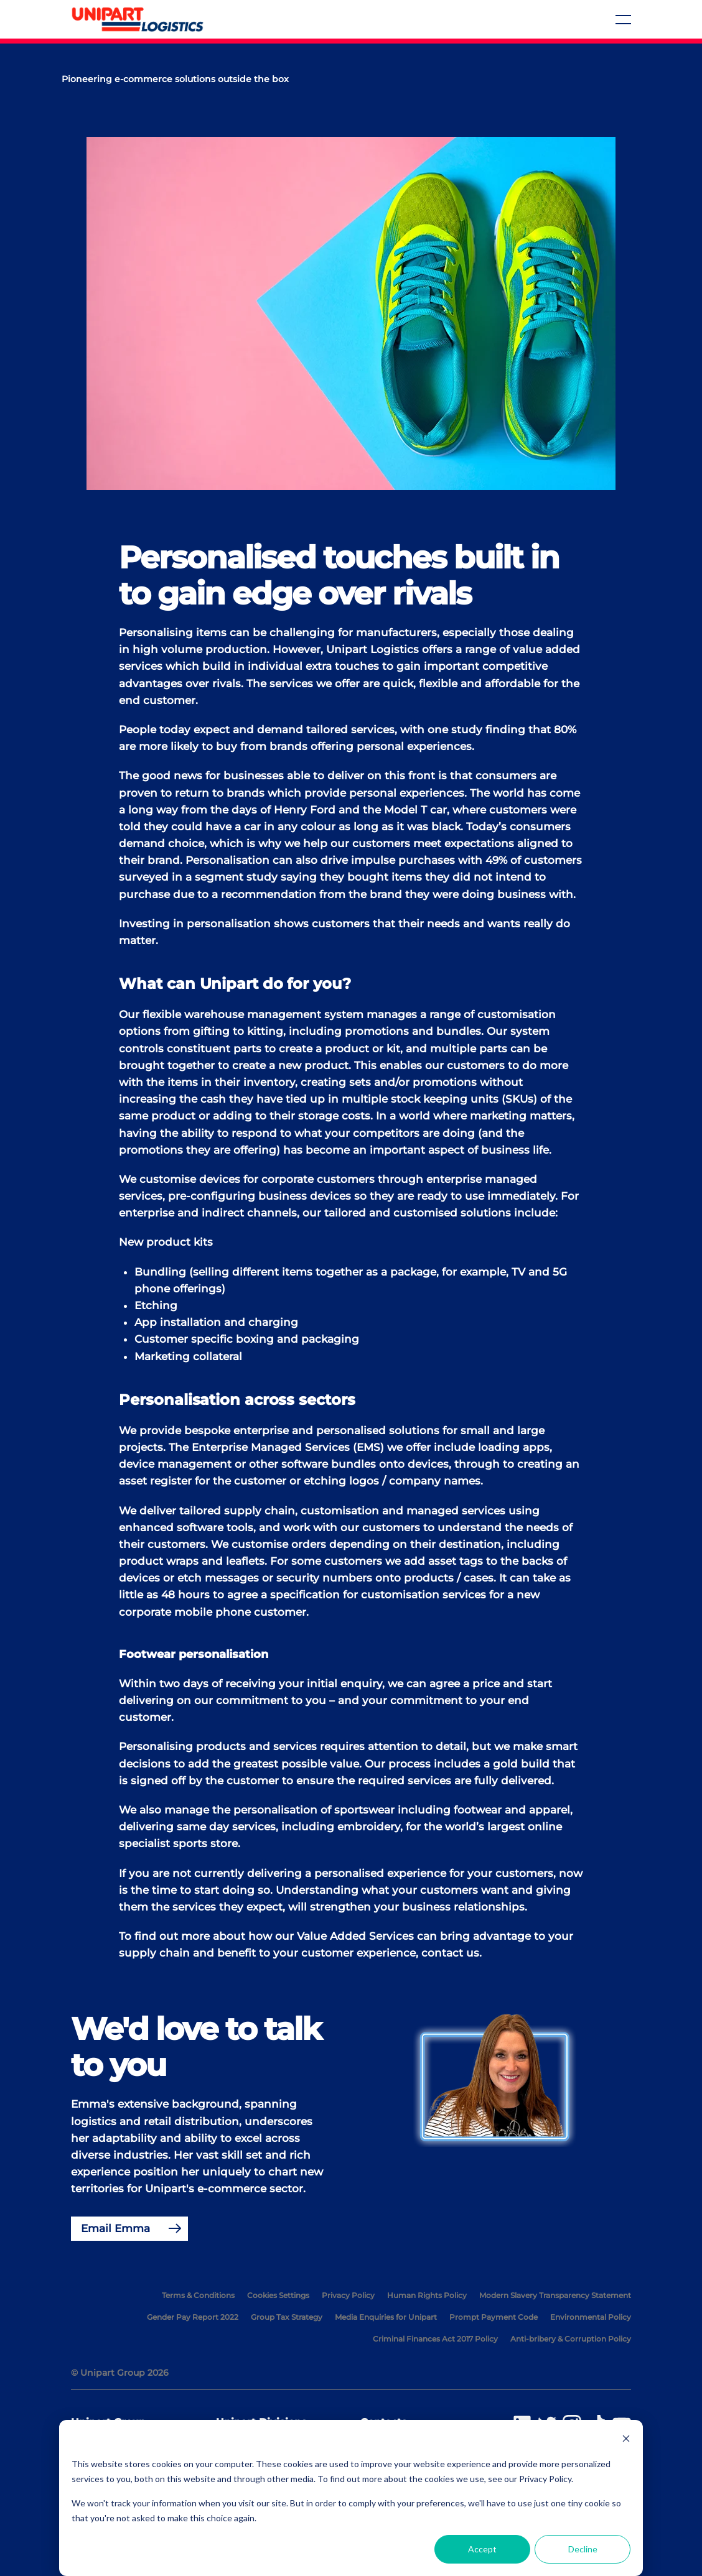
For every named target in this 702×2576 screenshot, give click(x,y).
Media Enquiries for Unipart (386, 2317)
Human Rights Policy (427, 2295)
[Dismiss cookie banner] (626, 2440)
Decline (582, 2549)
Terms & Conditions (198, 2295)
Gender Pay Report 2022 (192, 2317)
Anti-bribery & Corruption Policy (570, 2338)
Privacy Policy (348, 2295)
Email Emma (115, 2228)
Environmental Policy (590, 2317)
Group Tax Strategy (286, 2317)
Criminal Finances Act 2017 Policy (435, 2338)
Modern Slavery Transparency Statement (555, 2295)
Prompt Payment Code (493, 2317)
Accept (482, 2549)
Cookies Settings (278, 2295)
